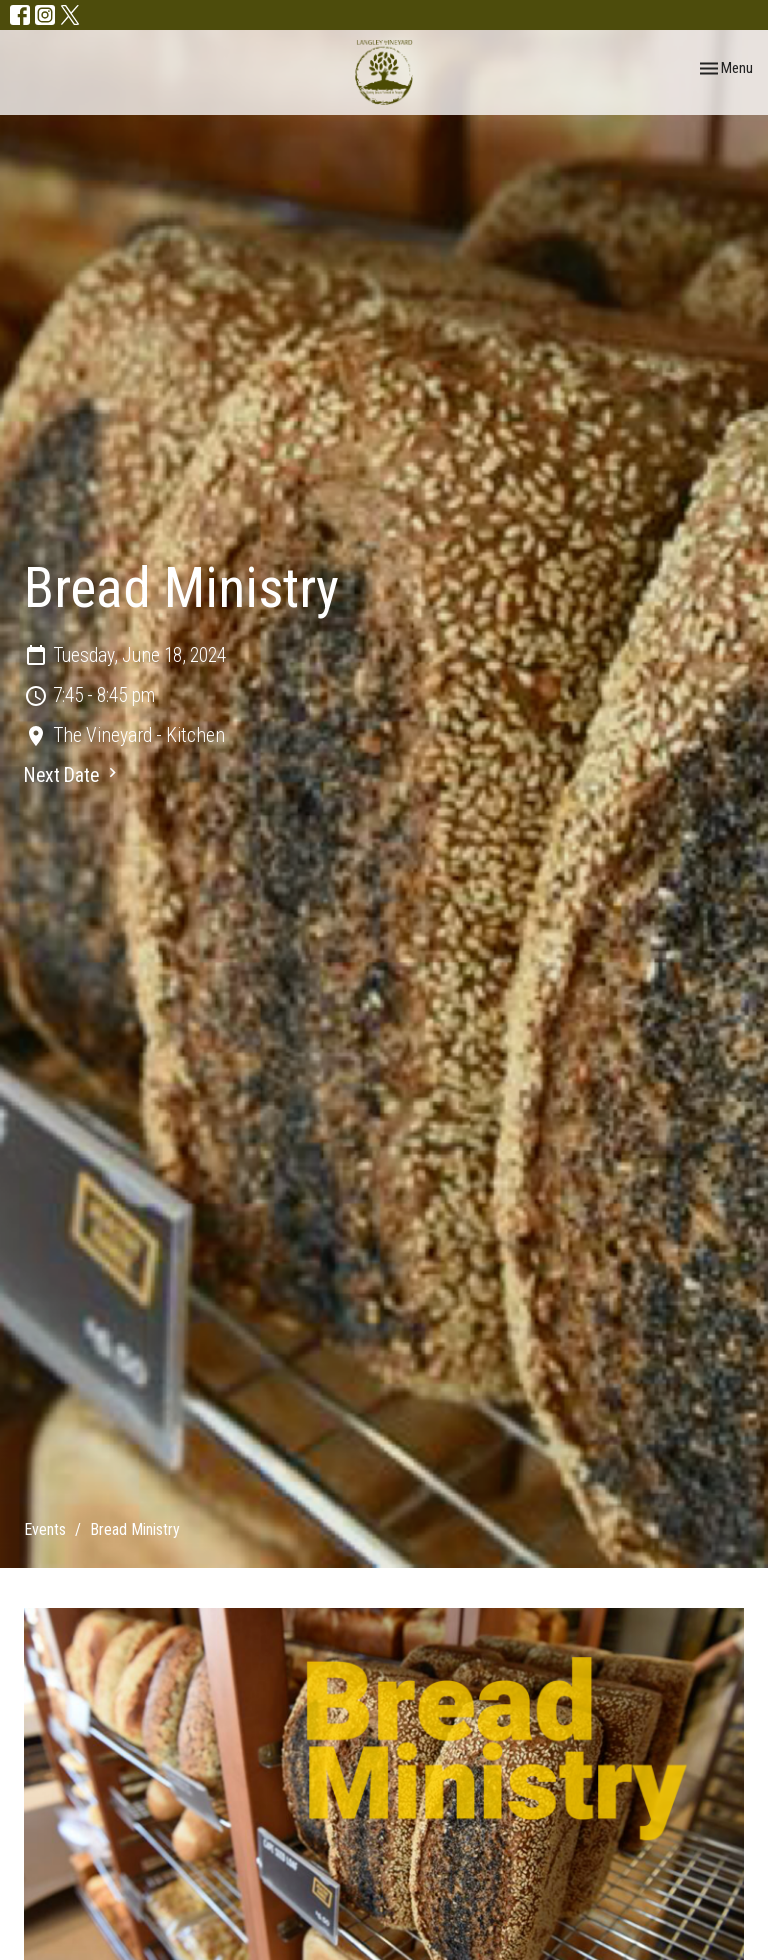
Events (45, 1529)
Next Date (73, 775)
